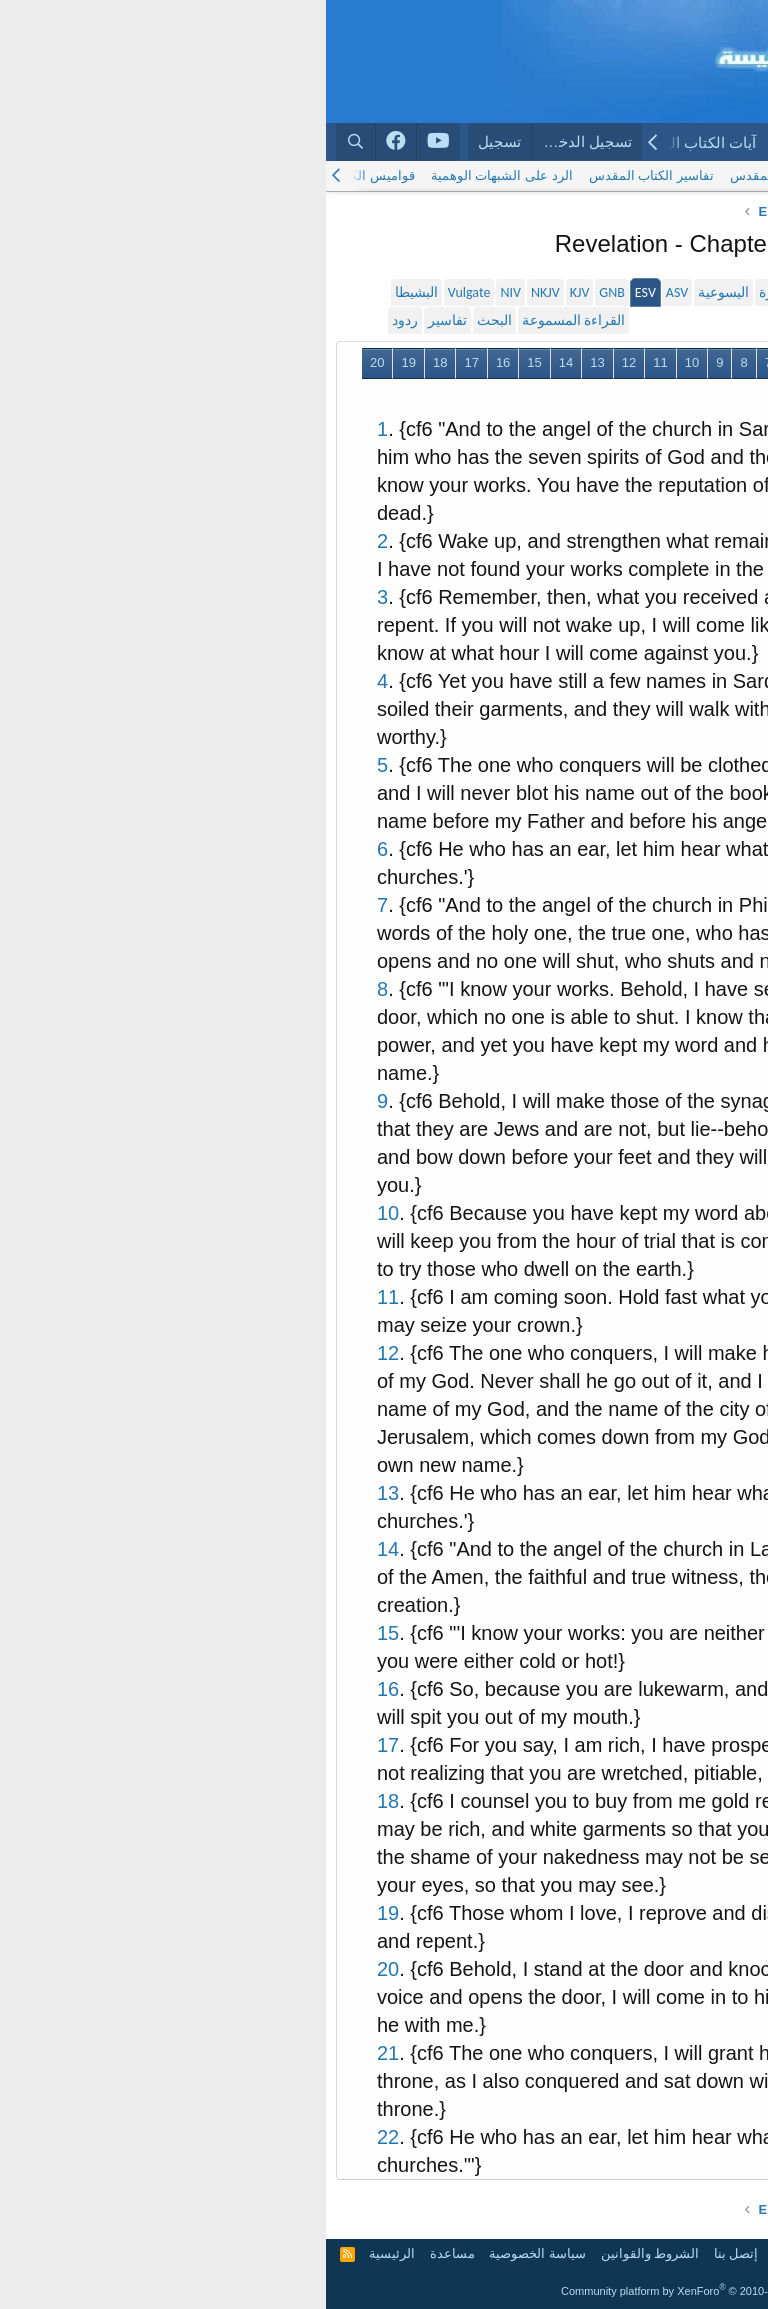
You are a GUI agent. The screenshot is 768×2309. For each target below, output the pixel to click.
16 (177, 362)
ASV (351, 292)
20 (51, 362)
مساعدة (126, 2253)
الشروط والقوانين (324, 2253)
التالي (578, 393)
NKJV (219, 292)
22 (619, 393)
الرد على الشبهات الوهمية (176, 175)
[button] (586, 142)
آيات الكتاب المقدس (366, 142)
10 (366, 362)
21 (651, 393)
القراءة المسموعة (247, 320)
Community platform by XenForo (384, 2291)
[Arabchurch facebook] (70, 142)
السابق (628, 362)
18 (114, 362)
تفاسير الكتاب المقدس (325, 175)
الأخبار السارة (471, 292)
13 (271, 362)
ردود (79, 320)
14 (240, 362)
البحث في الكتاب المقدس (475, 175)
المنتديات (631, 142)
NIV (184, 292)
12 (303, 362)
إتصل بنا (410, 2253)
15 (208, 362)
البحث (168, 320)
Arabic (727, 2253)
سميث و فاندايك (608, 292)
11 (334, 362)
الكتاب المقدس (508, 142)
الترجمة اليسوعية (610, 175)
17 (145, 362)
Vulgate (143, 292)
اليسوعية (397, 292)
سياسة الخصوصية (211, 2253)
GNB (285, 292)
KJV (254, 292)
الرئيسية (717, 142)
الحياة (536, 292)
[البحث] (30, 141)
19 (82, 362)
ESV (319, 292)
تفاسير (121, 320)
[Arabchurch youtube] (112, 142)
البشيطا (90, 292)
